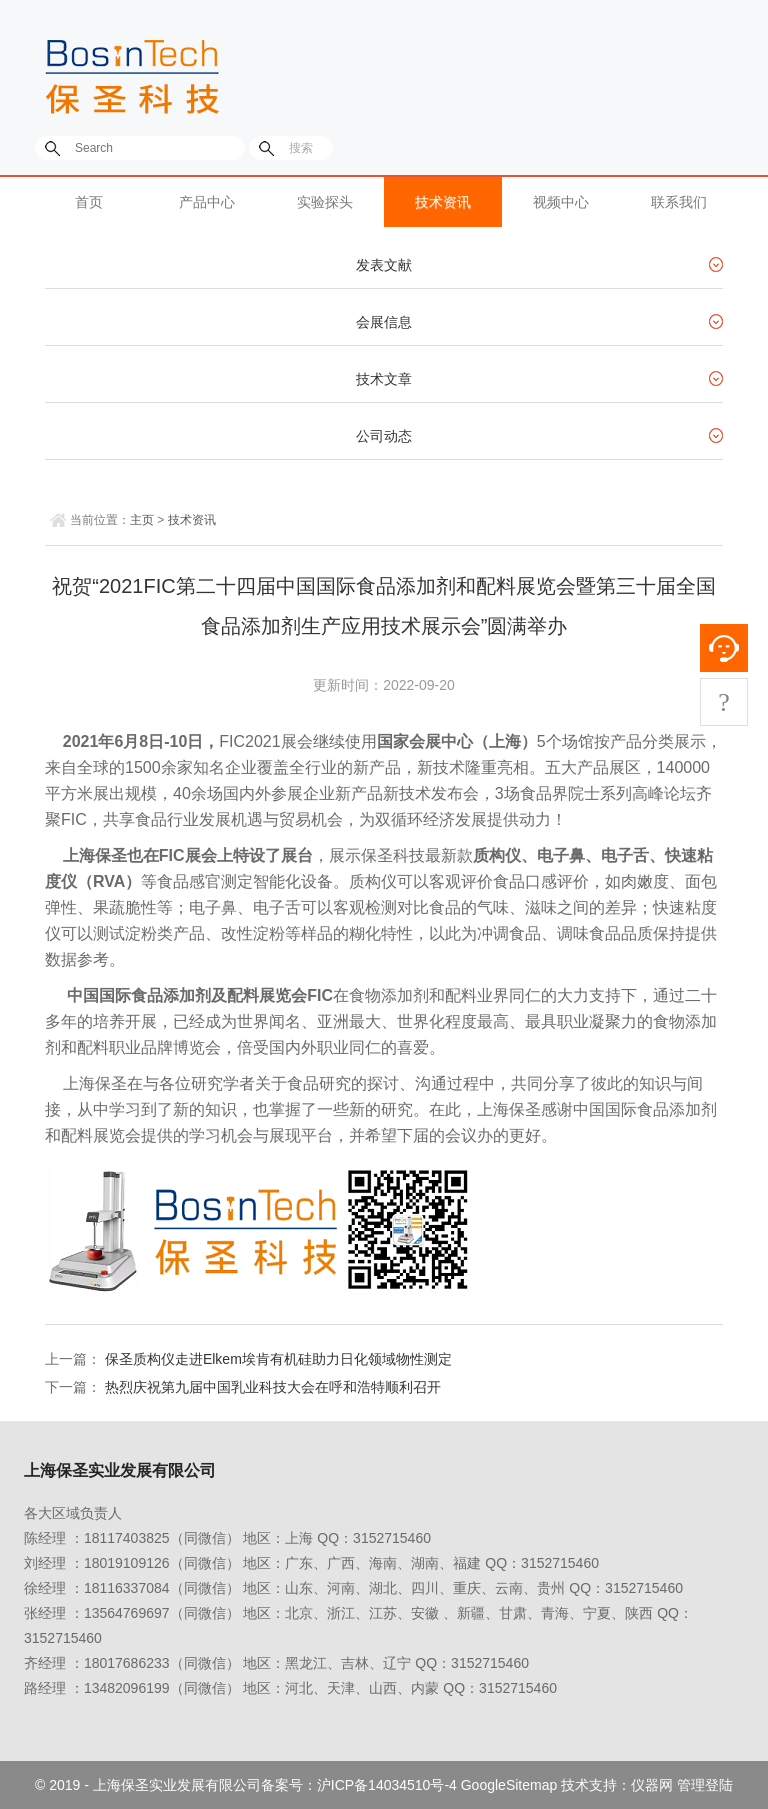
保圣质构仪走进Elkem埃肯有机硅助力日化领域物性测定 (278, 1359)
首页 (89, 202)
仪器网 (652, 1785)
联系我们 (679, 202)
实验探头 (325, 202)
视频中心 (561, 202)
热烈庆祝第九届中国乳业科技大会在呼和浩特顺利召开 (273, 1387)
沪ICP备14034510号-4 (387, 1785)
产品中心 (207, 202)
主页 (142, 520)
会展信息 (384, 322)
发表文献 (384, 265)
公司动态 (384, 436)
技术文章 (384, 379)
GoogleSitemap (509, 1785)
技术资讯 (443, 202)
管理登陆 (705, 1785)
